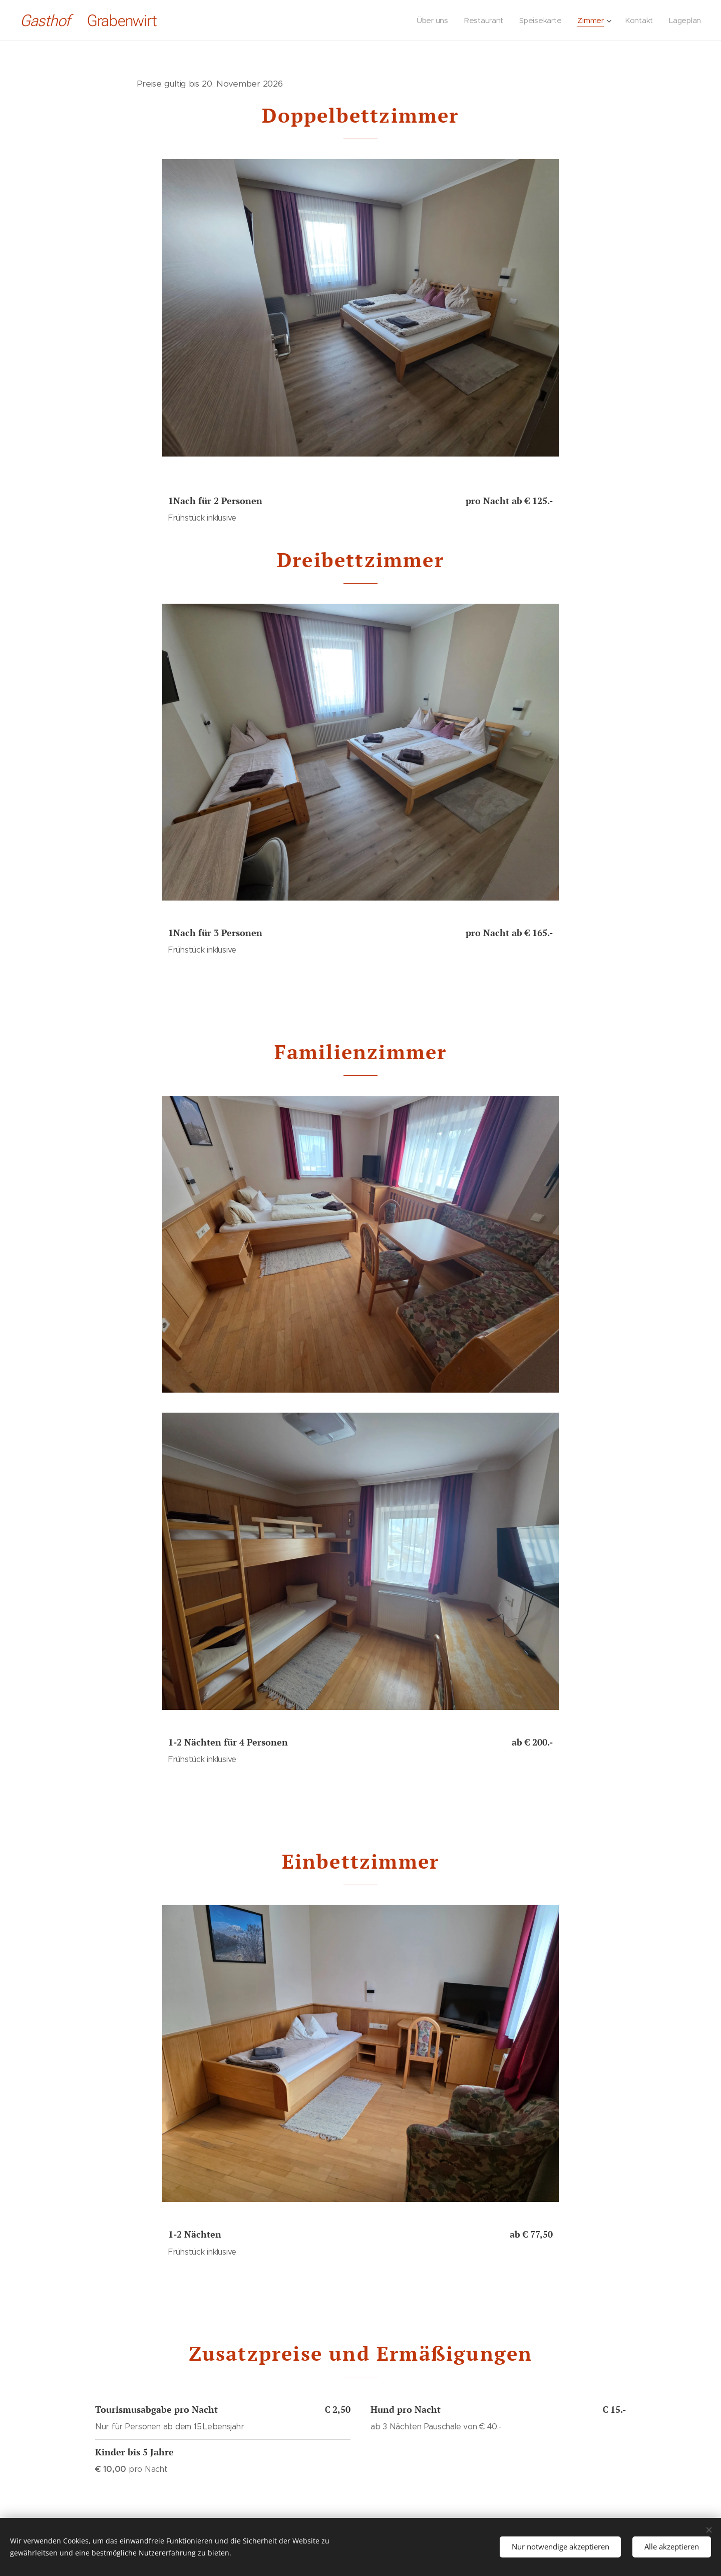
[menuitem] (435, 20)
